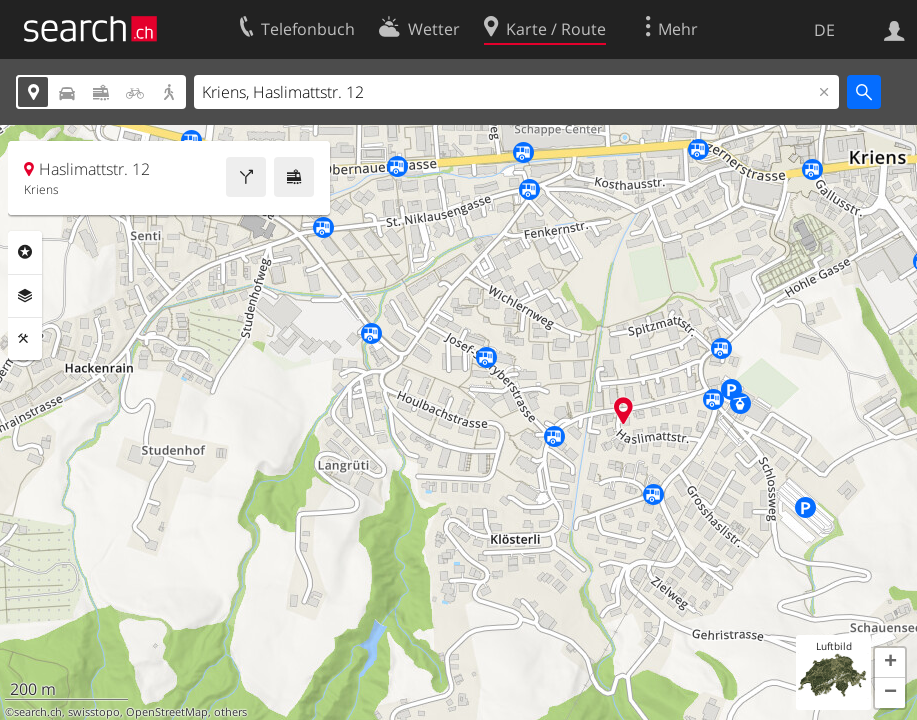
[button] (890, 663)
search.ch (38, 712)
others (230, 712)
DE (824, 30)
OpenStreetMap (167, 712)
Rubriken (25, 252)
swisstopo (94, 712)
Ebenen (25, 296)
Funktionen (25, 339)
